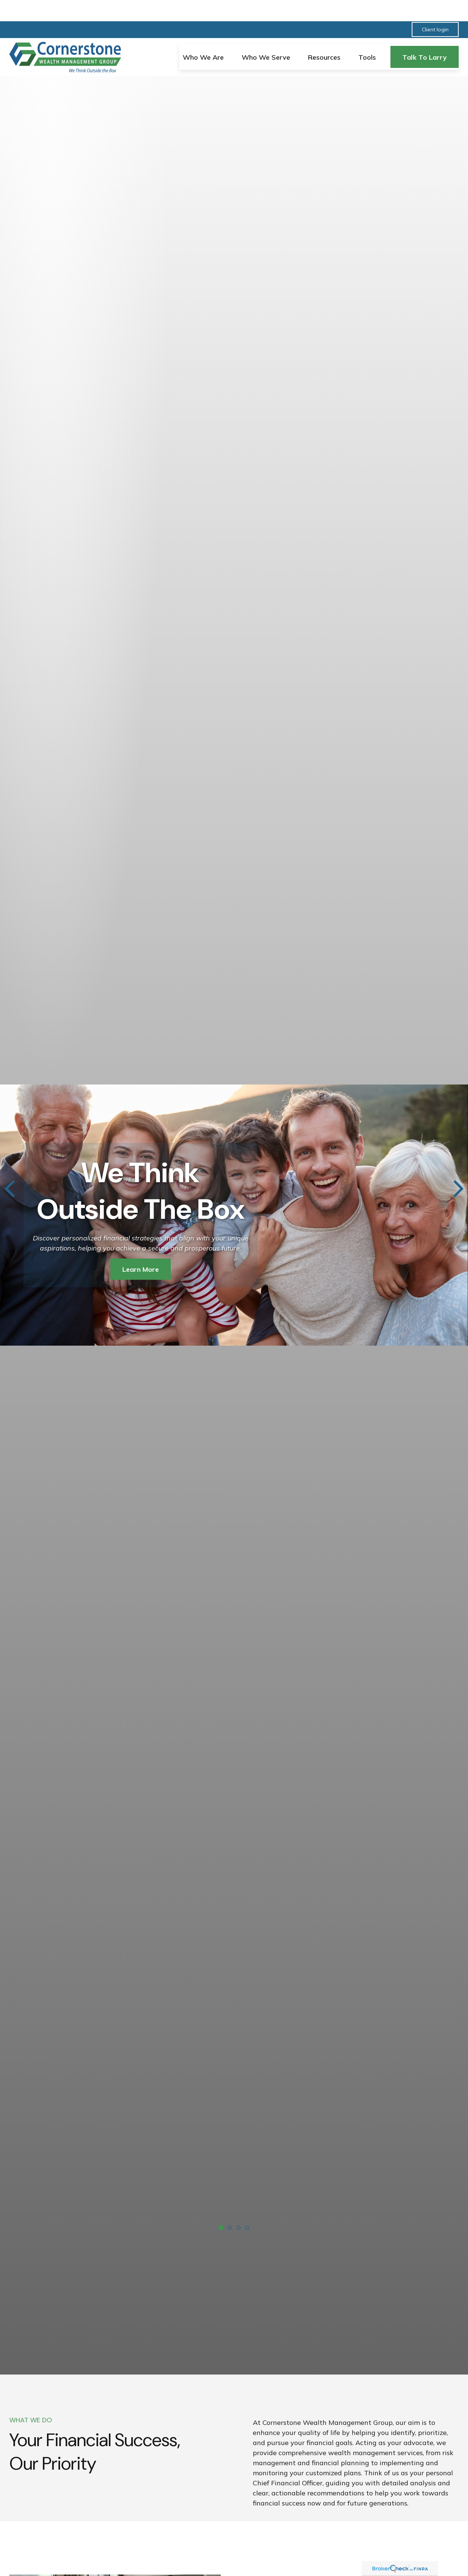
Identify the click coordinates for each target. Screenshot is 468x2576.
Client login (435, 8)
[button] (203, 36)
